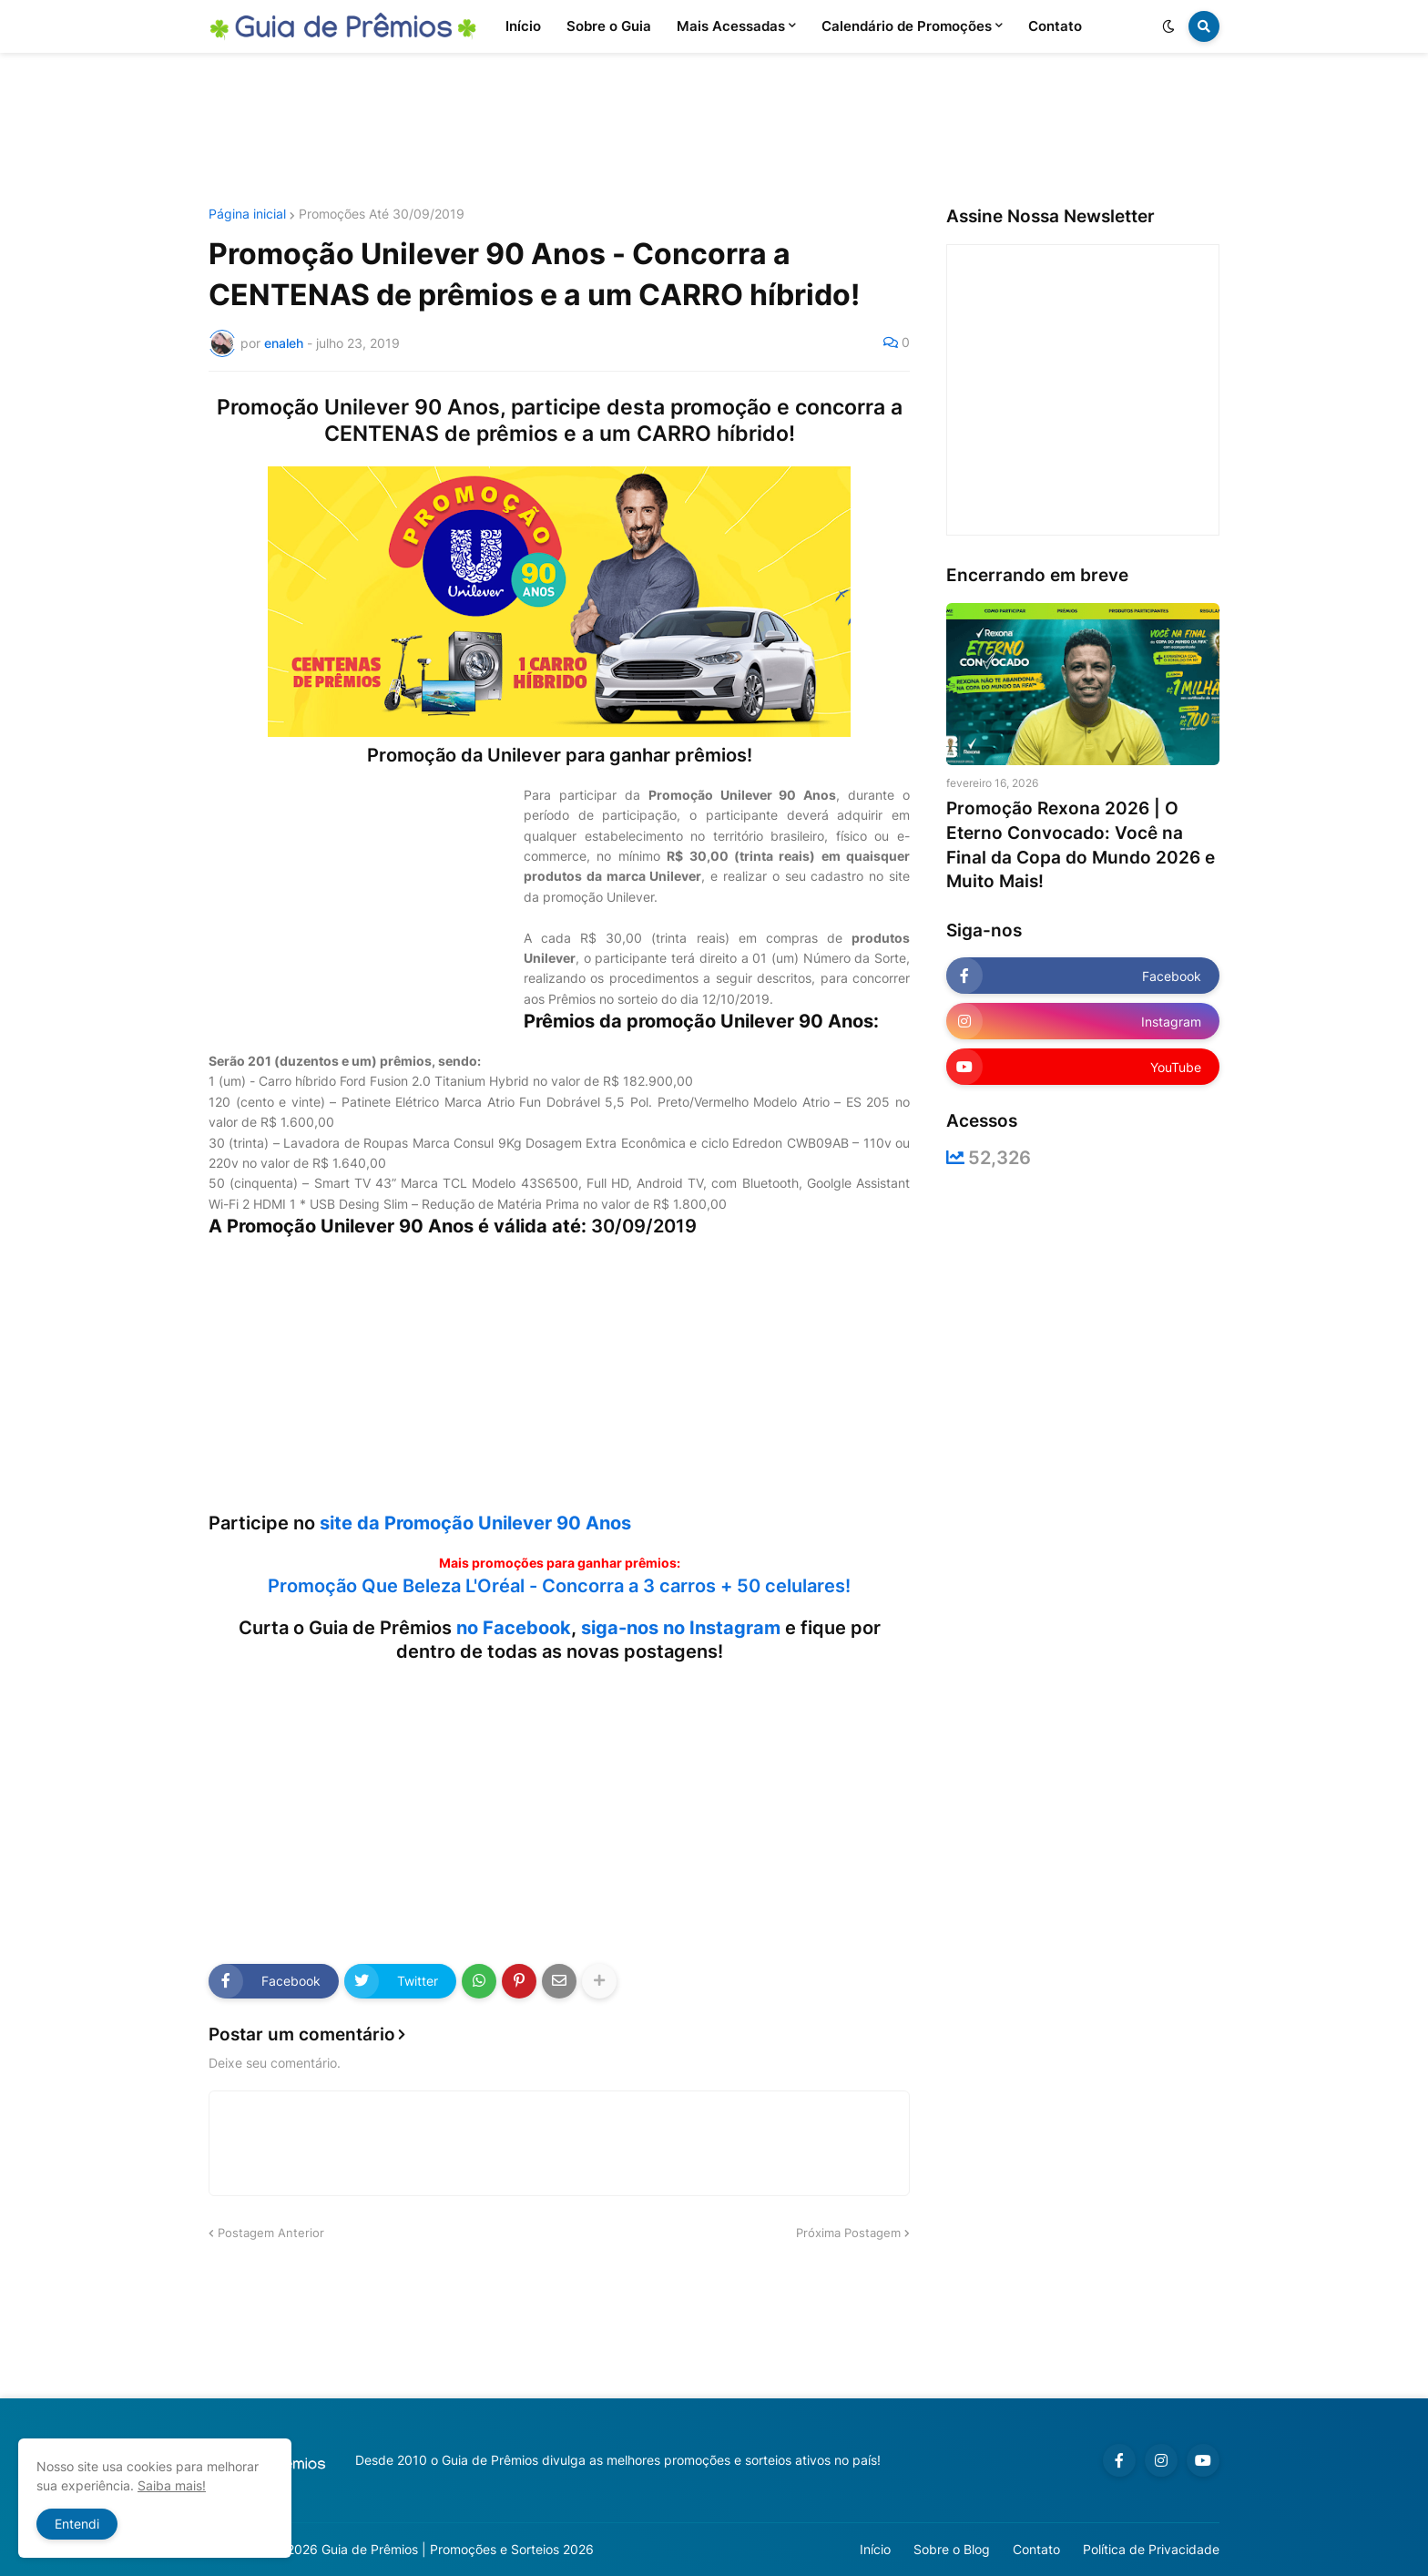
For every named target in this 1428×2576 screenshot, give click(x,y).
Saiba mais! (172, 2485)
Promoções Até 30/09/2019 (381, 214)
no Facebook (513, 1628)
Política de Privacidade (1151, 2549)
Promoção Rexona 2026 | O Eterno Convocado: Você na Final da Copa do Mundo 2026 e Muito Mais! (1080, 845)
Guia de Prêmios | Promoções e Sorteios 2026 (457, 2549)
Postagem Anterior (271, 2232)
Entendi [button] (77, 2523)
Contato (1036, 2549)
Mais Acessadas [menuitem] (731, 26)
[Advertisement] (714, 130)
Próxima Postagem (848, 2232)
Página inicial (247, 214)
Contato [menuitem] (1055, 26)
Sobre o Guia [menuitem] (608, 26)
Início (875, 2549)
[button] (1168, 26)
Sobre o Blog (951, 2549)
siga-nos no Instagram (680, 1628)
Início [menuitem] (523, 26)
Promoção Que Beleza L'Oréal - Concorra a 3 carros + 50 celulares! (559, 1586)
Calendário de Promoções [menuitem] (906, 26)
